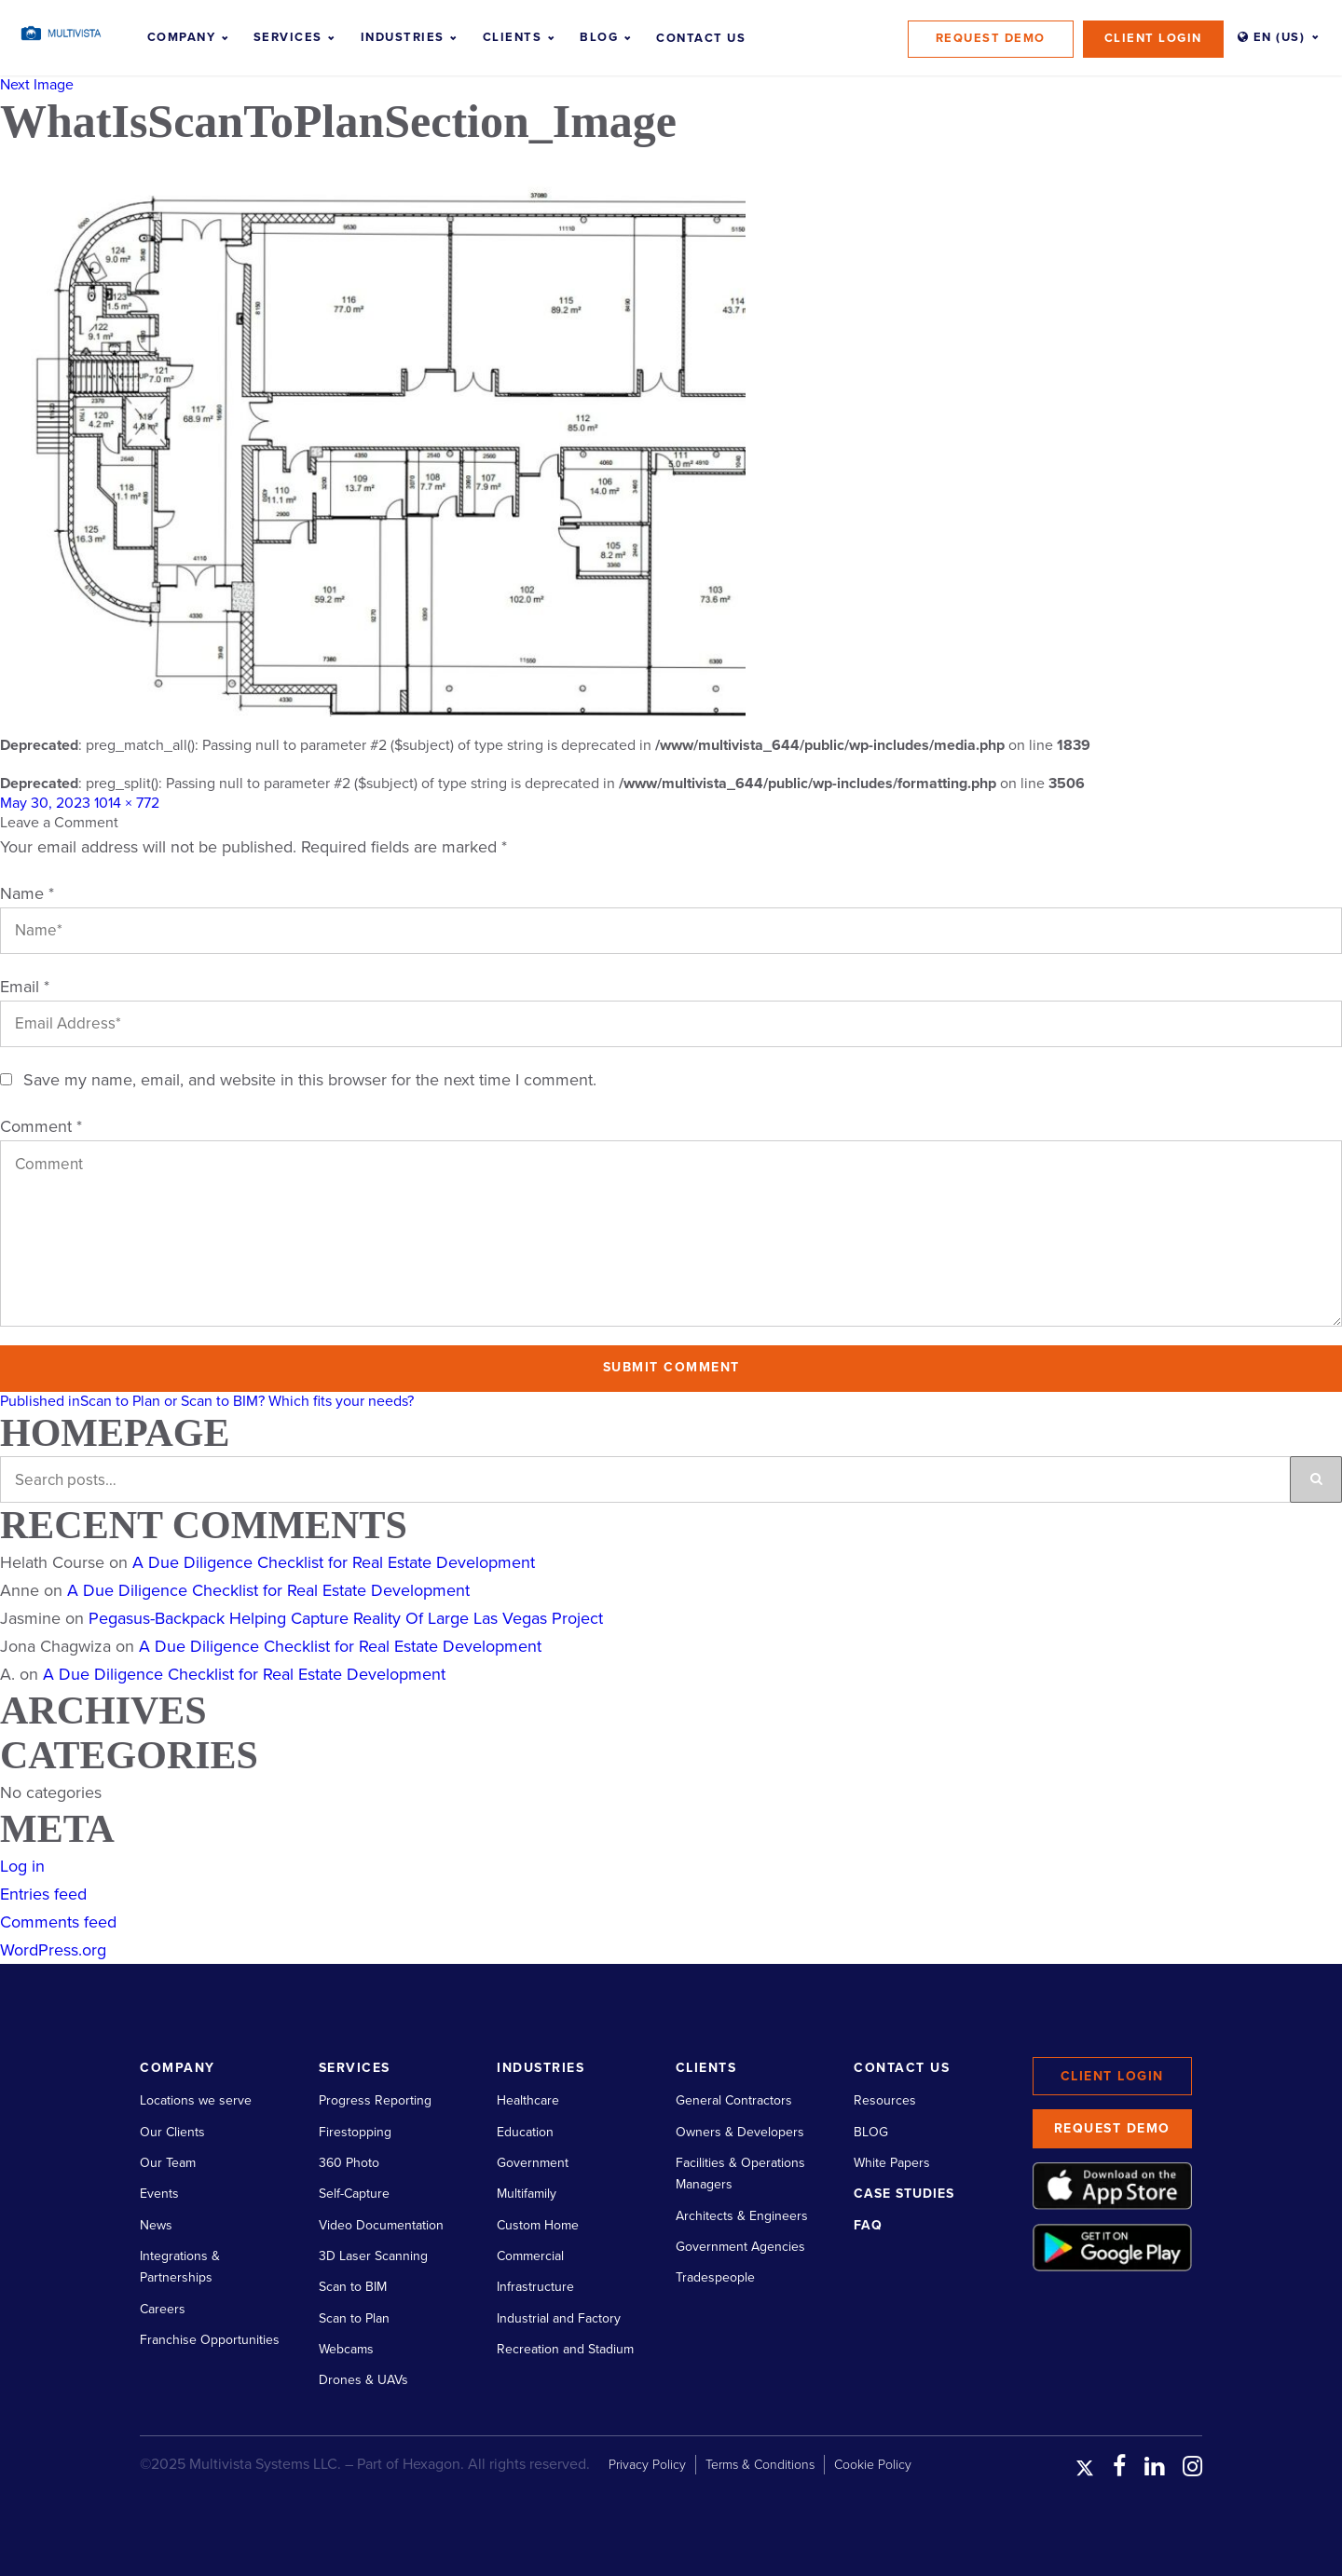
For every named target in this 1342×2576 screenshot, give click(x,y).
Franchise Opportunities (210, 2340)
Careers (162, 2309)
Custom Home (538, 2225)
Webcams (346, 2349)
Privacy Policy (647, 2465)
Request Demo (991, 38)
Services (287, 37)
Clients (512, 37)
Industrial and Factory (559, 2318)
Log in (22, 1866)
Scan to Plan (354, 2318)
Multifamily (526, 2193)
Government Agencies (740, 2247)
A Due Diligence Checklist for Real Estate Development (333, 1562)
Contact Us (701, 38)
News (156, 2225)
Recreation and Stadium (565, 2349)
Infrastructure (535, 2287)
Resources (885, 2100)
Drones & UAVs (363, 2380)
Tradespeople (715, 2277)
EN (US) (1272, 37)
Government (532, 2163)
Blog (599, 37)
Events (159, 2193)
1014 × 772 (126, 803)
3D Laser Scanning (373, 2256)
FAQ (868, 2225)
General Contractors (734, 2100)
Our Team (168, 2163)
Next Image (37, 84)
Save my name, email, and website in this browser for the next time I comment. (309, 1080)
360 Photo (349, 2163)
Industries (403, 37)
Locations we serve (196, 2100)
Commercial (530, 2256)
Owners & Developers (740, 2132)
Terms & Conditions (760, 2465)
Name (27, 893)
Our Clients (172, 2132)
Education (525, 2132)
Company (181, 37)
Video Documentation (381, 2225)
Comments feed (58, 1922)
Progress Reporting (375, 2100)
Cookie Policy (872, 2465)
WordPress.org (53, 1950)
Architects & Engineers (742, 2216)
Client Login (1153, 38)
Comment (41, 1126)
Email (24, 986)
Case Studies (904, 2193)
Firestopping (355, 2132)
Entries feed (43, 1894)
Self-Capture (354, 2193)
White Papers (892, 2163)
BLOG (871, 2132)
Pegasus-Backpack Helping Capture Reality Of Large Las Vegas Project (346, 1618)
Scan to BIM (353, 2287)
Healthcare (528, 2100)
